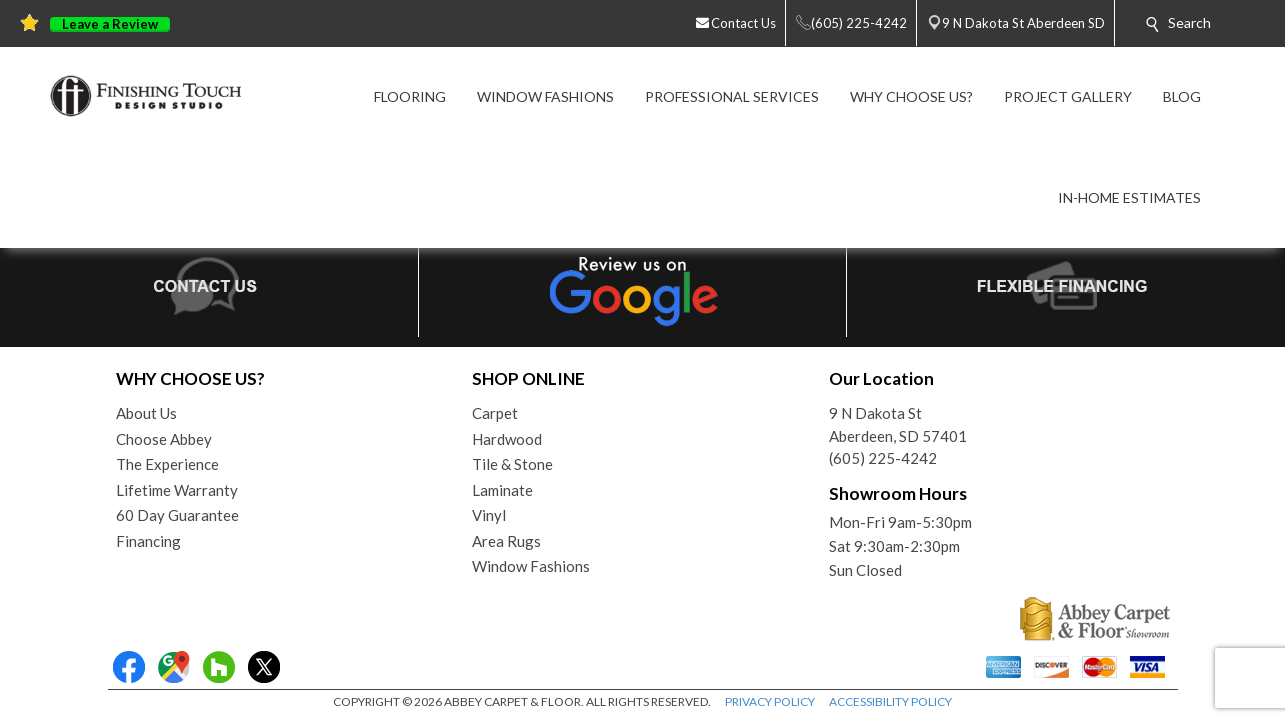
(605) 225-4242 (883, 458)
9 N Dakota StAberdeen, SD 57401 (898, 424)
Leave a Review (110, 24)
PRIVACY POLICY (770, 701)
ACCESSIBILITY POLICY (890, 701)
